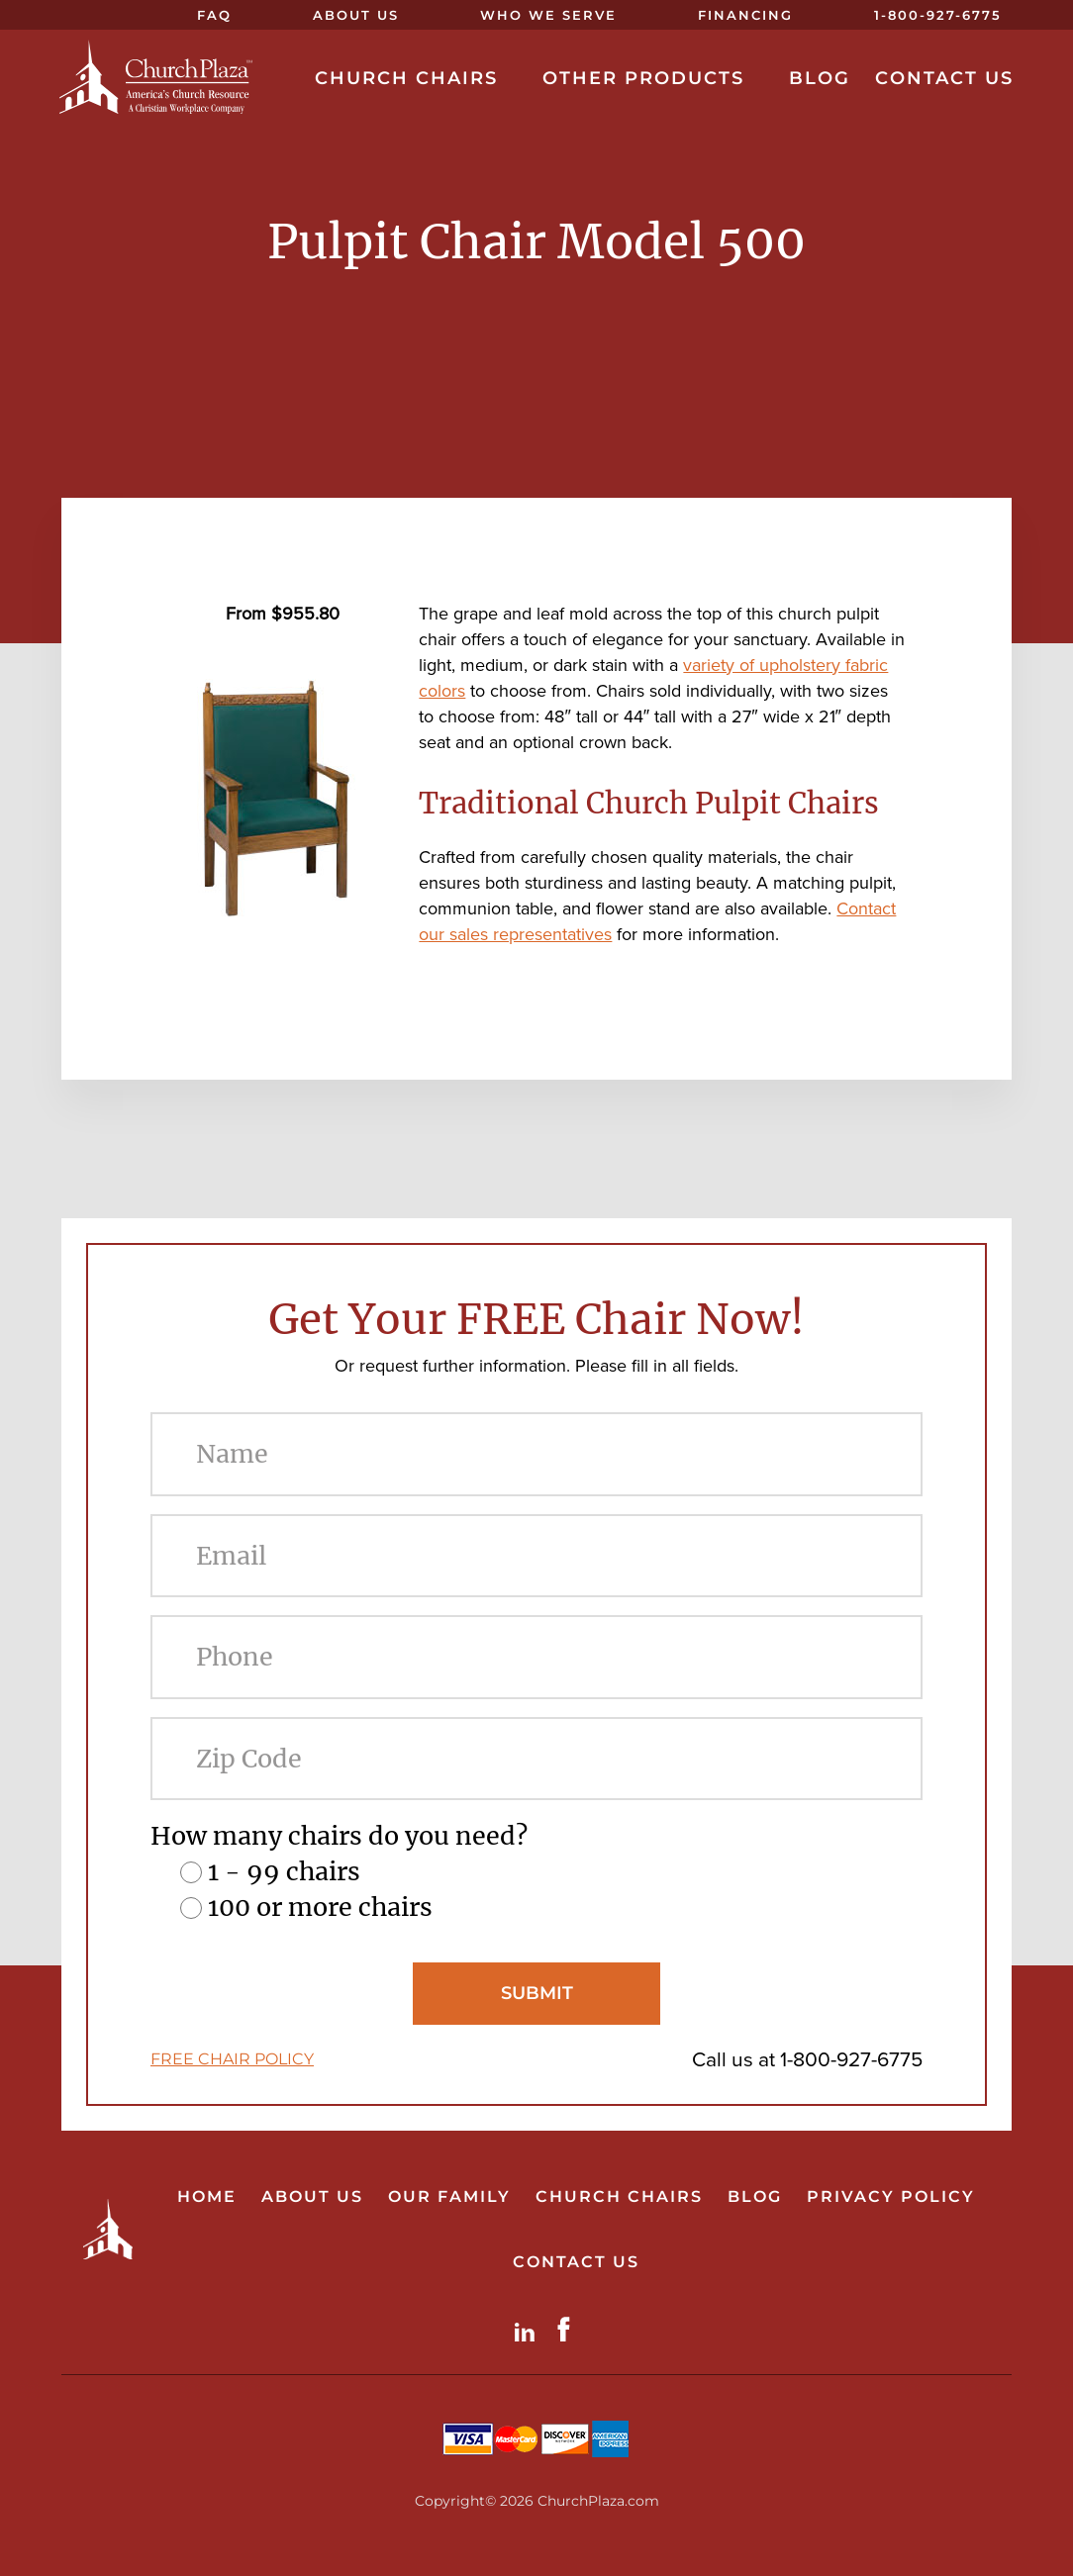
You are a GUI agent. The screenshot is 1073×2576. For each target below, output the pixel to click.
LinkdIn (528, 2329)
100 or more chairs (320, 1907)
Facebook (568, 2329)
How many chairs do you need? (339, 1836)
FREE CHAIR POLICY (232, 2059)
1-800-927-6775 (851, 2059)
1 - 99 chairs (284, 1871)
